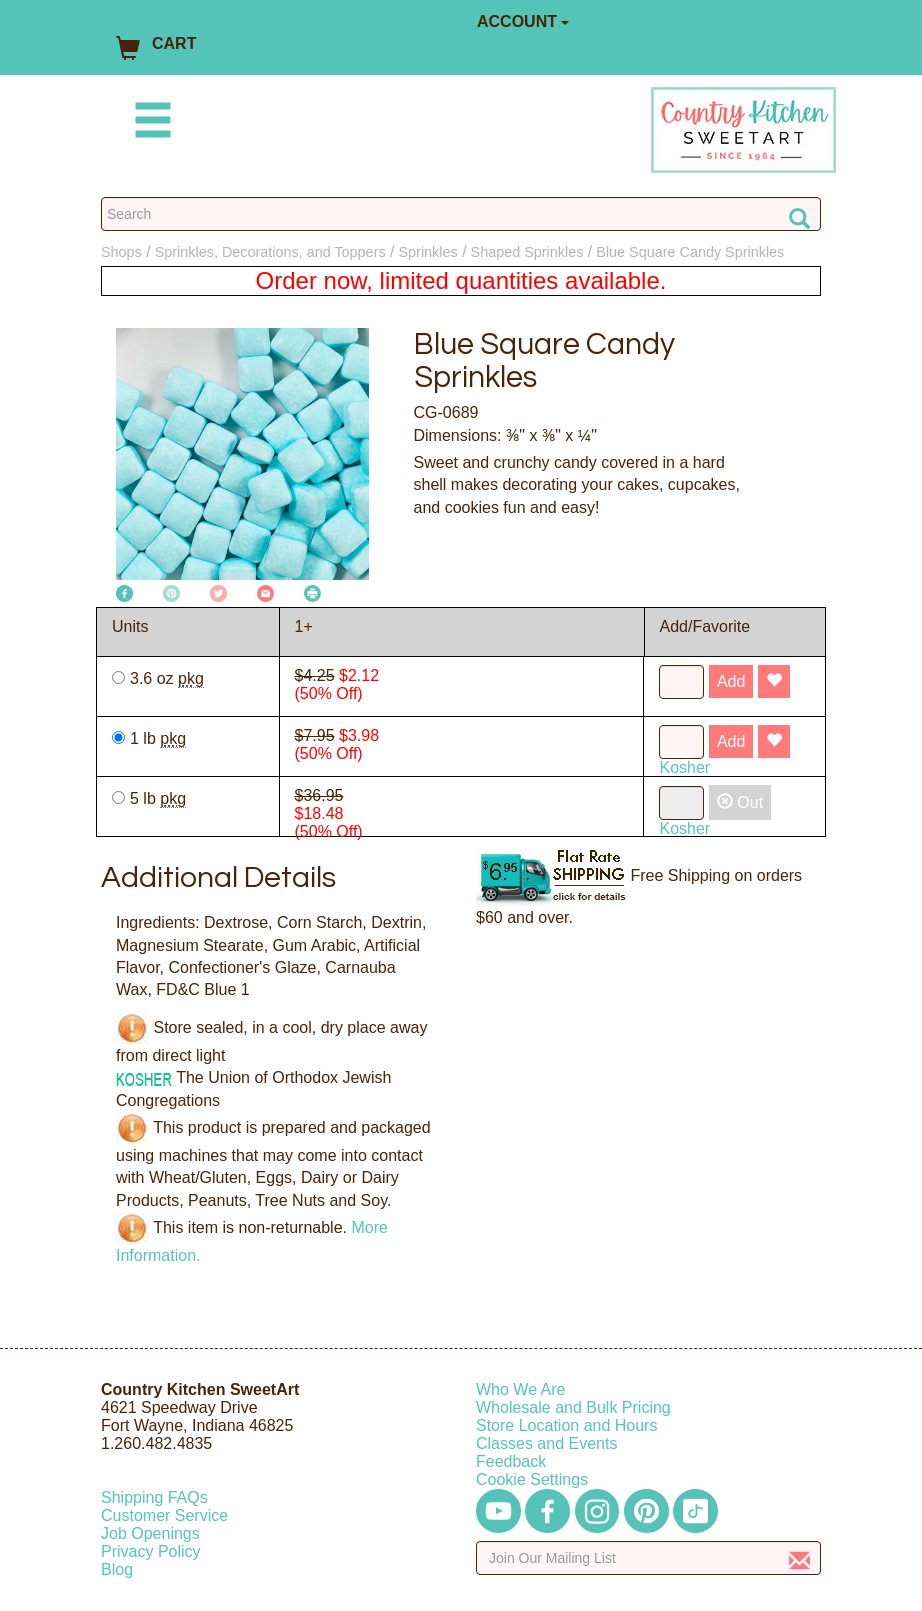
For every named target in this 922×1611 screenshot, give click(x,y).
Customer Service (164, 1515)
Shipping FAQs (154, 1497)
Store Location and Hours (566, 1425)
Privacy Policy (151, 1551)
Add (731, 681)
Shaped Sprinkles (527, 252)
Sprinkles (428, 252)
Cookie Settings (532, 1479)
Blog (117, 1569)
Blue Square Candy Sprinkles (690, 252)
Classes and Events (546, 1443)
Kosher (684, 767)
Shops (121, 252)
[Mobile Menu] (149, 123)
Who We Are (521, 1389)
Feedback (511, 1461)
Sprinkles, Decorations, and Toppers (270, 252)
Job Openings (150, 1533)
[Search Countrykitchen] (461, 214)
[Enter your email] (648, 1558)
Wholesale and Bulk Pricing (573, 1407)
